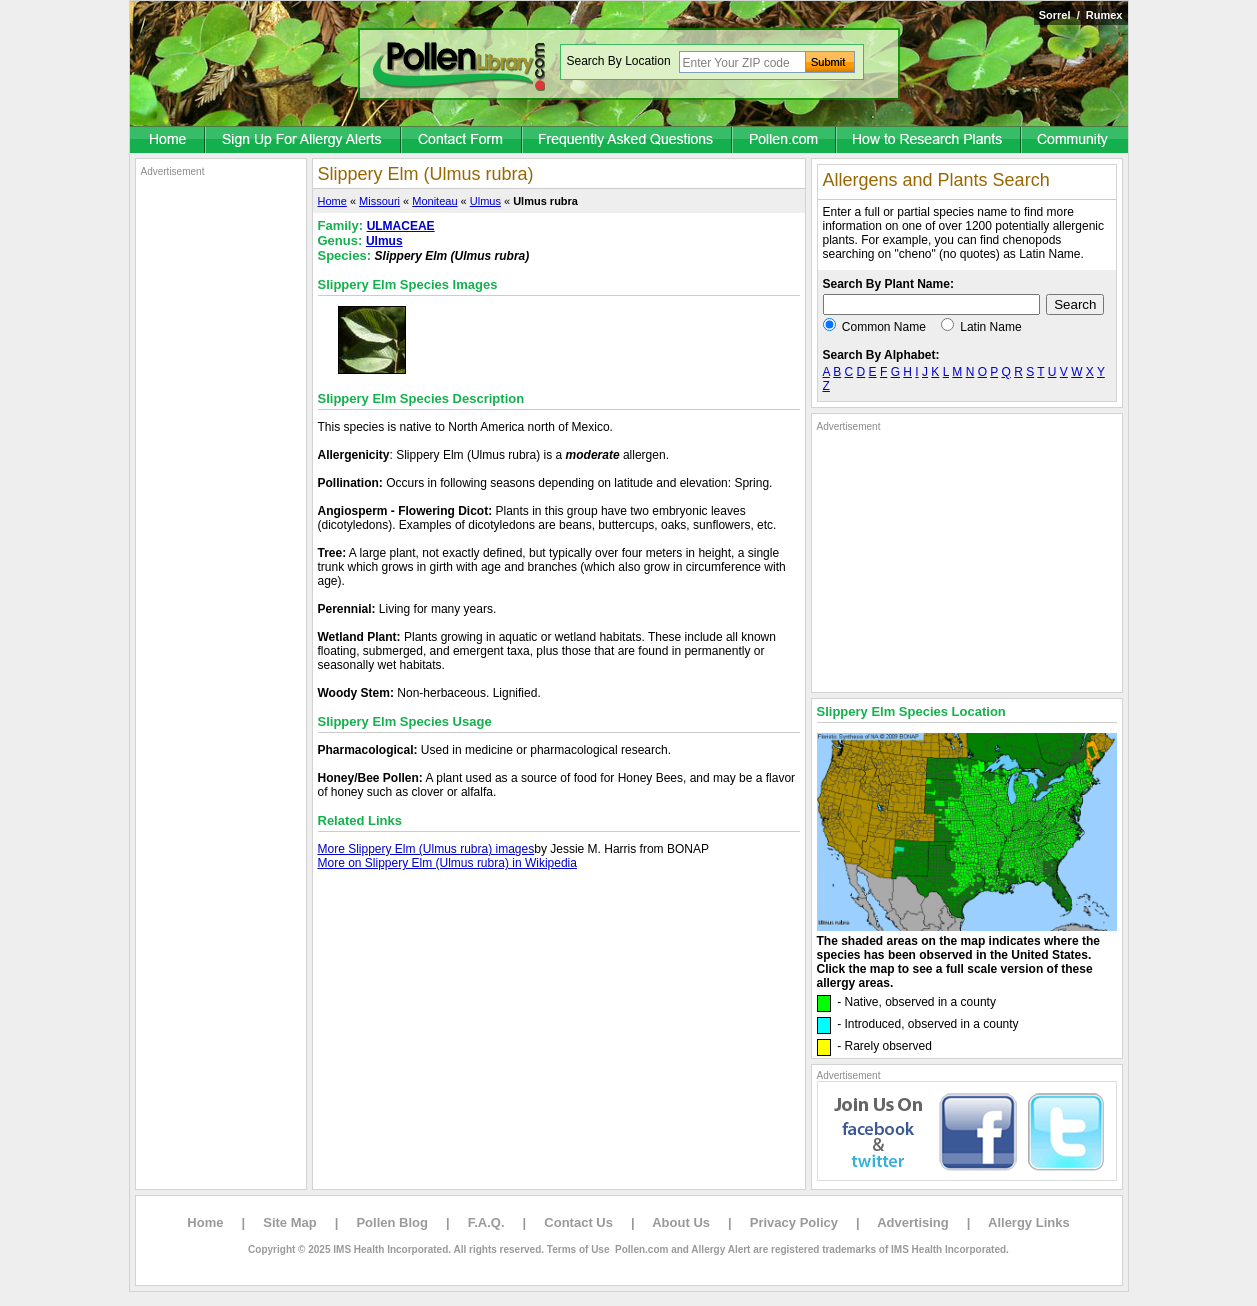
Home (332, 201)
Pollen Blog (392, 1222)
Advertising (913, 1222)
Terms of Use (578, 1249)
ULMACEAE (401, 226)
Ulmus (485, 201)
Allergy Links (1029, 1222)
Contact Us (578, 1222)
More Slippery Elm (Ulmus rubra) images (426, 849)
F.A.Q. (486, 1222)
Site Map (289, 1222)
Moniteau (434, 201)
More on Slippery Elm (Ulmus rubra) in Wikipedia (447, 863)
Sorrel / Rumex (1081, 15)
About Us (681, 1222)
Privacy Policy (794, 1222)
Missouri (379, 201)
